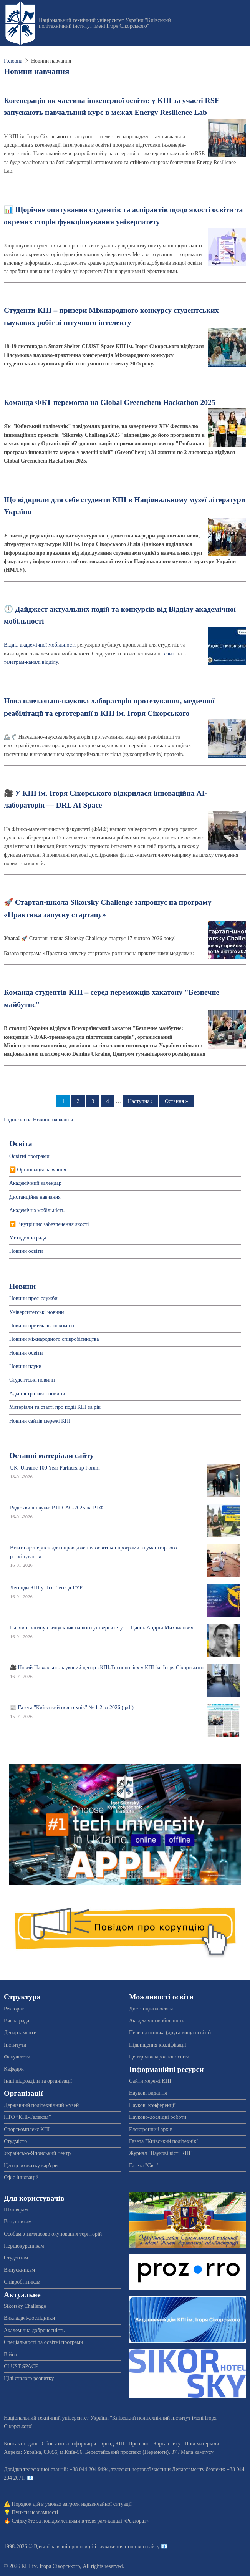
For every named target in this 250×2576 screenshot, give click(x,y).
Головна (13, 61)
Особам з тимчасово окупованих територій (53, 2234)
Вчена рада (16, 2021)
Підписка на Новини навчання (38, 1120)
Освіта (20, 1144)
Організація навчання (41, 1170)
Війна (10, 2354)
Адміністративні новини (37, 1394)
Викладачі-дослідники (29, 2318)
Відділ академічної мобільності (40, 645)
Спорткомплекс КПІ (27, 2129)
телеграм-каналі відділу (31, 662)
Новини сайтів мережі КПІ (39, 1421)
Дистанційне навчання (35, 1197)
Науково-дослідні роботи (157, 2117)
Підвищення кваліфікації (157, 2045)
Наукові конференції (152, 2105)
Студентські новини (32, 1380)
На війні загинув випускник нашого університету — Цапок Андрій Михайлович (102, 1628)
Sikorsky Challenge (25, 2306)
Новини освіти (26, 1251)
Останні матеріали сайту (51, 1455)
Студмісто (15, 2141)
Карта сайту (166, 2444)
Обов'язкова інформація (68, 2444)
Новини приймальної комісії (41, 1326)
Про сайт (139, 2444)
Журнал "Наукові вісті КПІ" (161, 2153)
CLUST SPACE (21, 2366)
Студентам (16, 2258)
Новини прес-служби (33, 1298)
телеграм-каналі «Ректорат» (117, 2521)
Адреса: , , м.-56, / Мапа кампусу (109, 2452)
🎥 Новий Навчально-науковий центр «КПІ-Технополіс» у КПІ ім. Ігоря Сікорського (107, 1667)
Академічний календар (35, 1183)
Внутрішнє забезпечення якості (53, 1224)
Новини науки (25, 1366)
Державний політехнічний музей (41, 2105)
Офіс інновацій (21, 2177)
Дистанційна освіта (151, 2009)
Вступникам (18, 2221)
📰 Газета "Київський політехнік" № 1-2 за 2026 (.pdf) (72, 1707)
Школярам (16, 2210)
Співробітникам (22, 2282)
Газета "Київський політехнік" (164, 2141)
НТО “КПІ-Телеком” (27, 2117)
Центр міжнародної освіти (159, 2057)
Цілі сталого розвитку (29, 2378)
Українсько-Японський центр (37, 2153)
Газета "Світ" (144, 2165)
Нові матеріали (202, 2444)
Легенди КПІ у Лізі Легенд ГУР (46, 1588)
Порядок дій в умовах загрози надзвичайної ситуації (72, 2504)
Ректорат (14, 2009)
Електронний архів (150, 2129)
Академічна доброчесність (34, 2330)
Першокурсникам (24, 2246)
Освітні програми (29, 1156)
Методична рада (27, 1238)
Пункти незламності (35, 2512)
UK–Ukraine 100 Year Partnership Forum (55, 1468)
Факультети (17, 2057)
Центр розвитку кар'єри (31, 2165)
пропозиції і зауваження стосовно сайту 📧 (118, 2546)
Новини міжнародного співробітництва (54, 1339)
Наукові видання (148, 2093)
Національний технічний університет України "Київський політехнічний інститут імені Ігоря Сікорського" (105, 23)
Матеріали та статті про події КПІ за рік (55, 1407)
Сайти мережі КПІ (150, 2081)
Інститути (15, 2045)
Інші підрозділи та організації (38, 2081)
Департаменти (20, 2032)
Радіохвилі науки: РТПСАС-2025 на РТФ (56, 1508)
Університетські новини (36, 1312)
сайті (169, 654)
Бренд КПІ (112, 2444)
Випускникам (19, 2270)
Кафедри (14, 2069)
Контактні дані (21, 2444)
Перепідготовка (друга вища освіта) (170, 2032)
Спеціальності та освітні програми (43, 2342)
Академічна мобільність (37, 1210)
